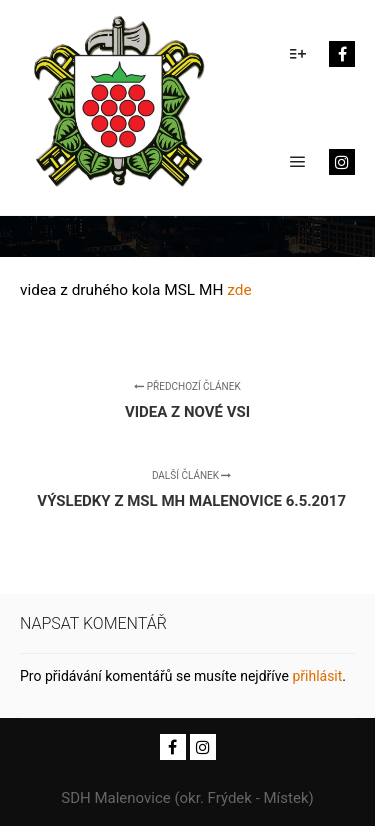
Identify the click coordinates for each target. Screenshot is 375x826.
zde (239, 290)
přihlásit (317, 676)
